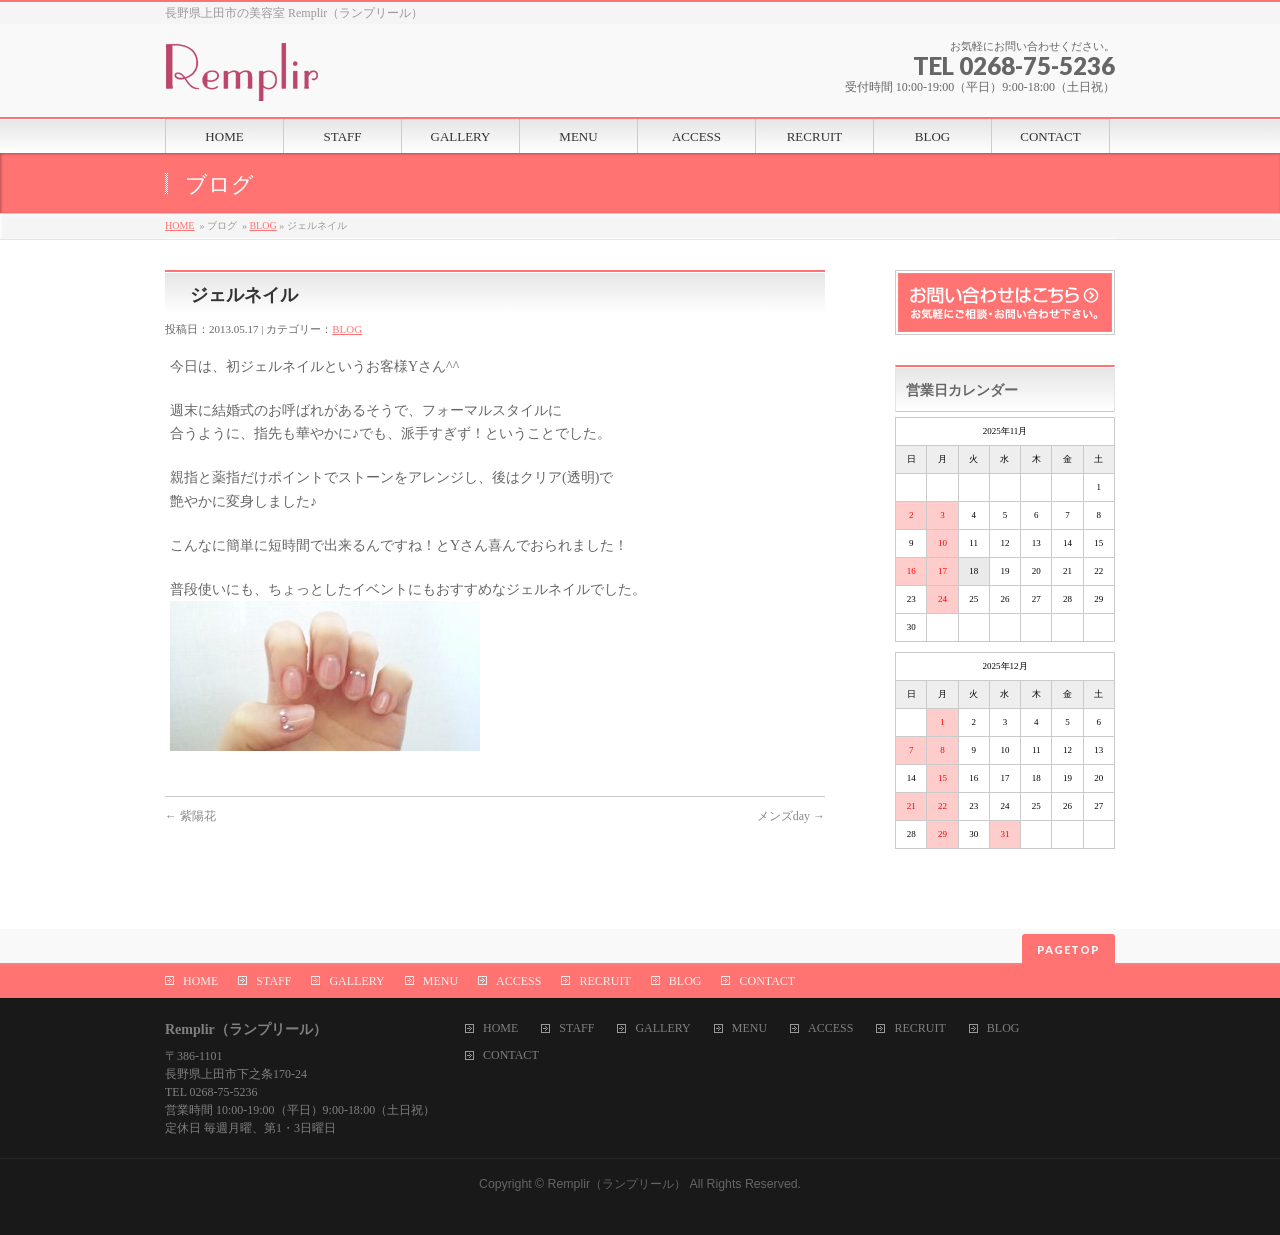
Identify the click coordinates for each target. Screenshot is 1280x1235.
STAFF (273, 981)
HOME (179, 225)
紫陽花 (190, 816)
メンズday (791, 816)
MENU (440, 981)
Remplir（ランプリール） (617, 1184)
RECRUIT (604, 981)
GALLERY (356, 981)
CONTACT (767, 981)
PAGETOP (1068, 949)
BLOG (262, 225)
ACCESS (518, 981)
